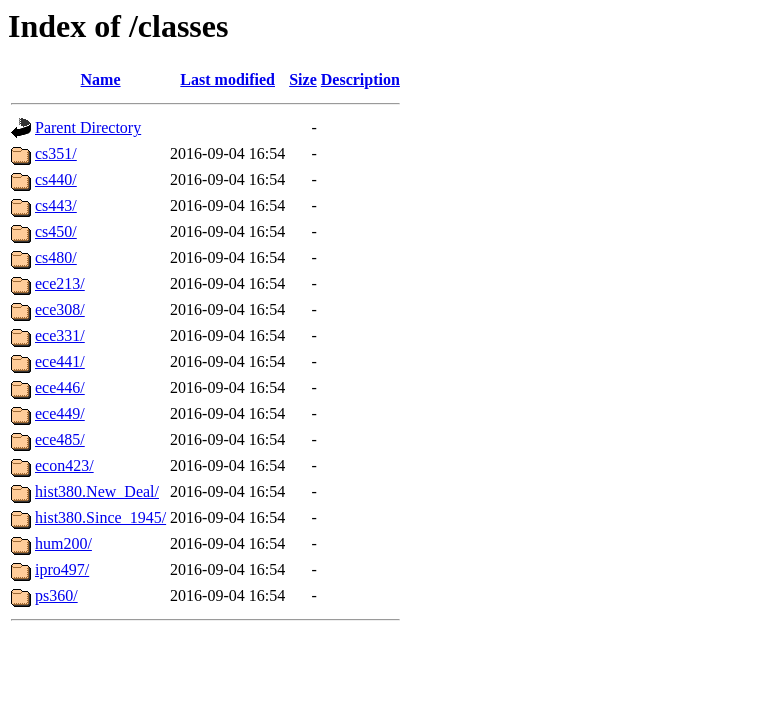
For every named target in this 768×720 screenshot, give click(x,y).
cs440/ (56, 179)
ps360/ (56, 595)
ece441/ (60, 361)
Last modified (227, 79)
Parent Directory (88, 127)
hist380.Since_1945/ (100, 517)
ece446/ (60, 387)
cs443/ (56, 205)
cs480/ (56, 257)
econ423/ (64, 465)
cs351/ (56, 153)
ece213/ (60, 283)
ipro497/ (62, 569)
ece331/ (60, 335)
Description (360, 79)
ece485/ (60, 439)
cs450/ (56, 231)
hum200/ (63, 543)
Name (101, 79)
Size (303, 79)
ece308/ (60, 309)
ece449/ (60, 413)
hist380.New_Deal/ (97, 491)
